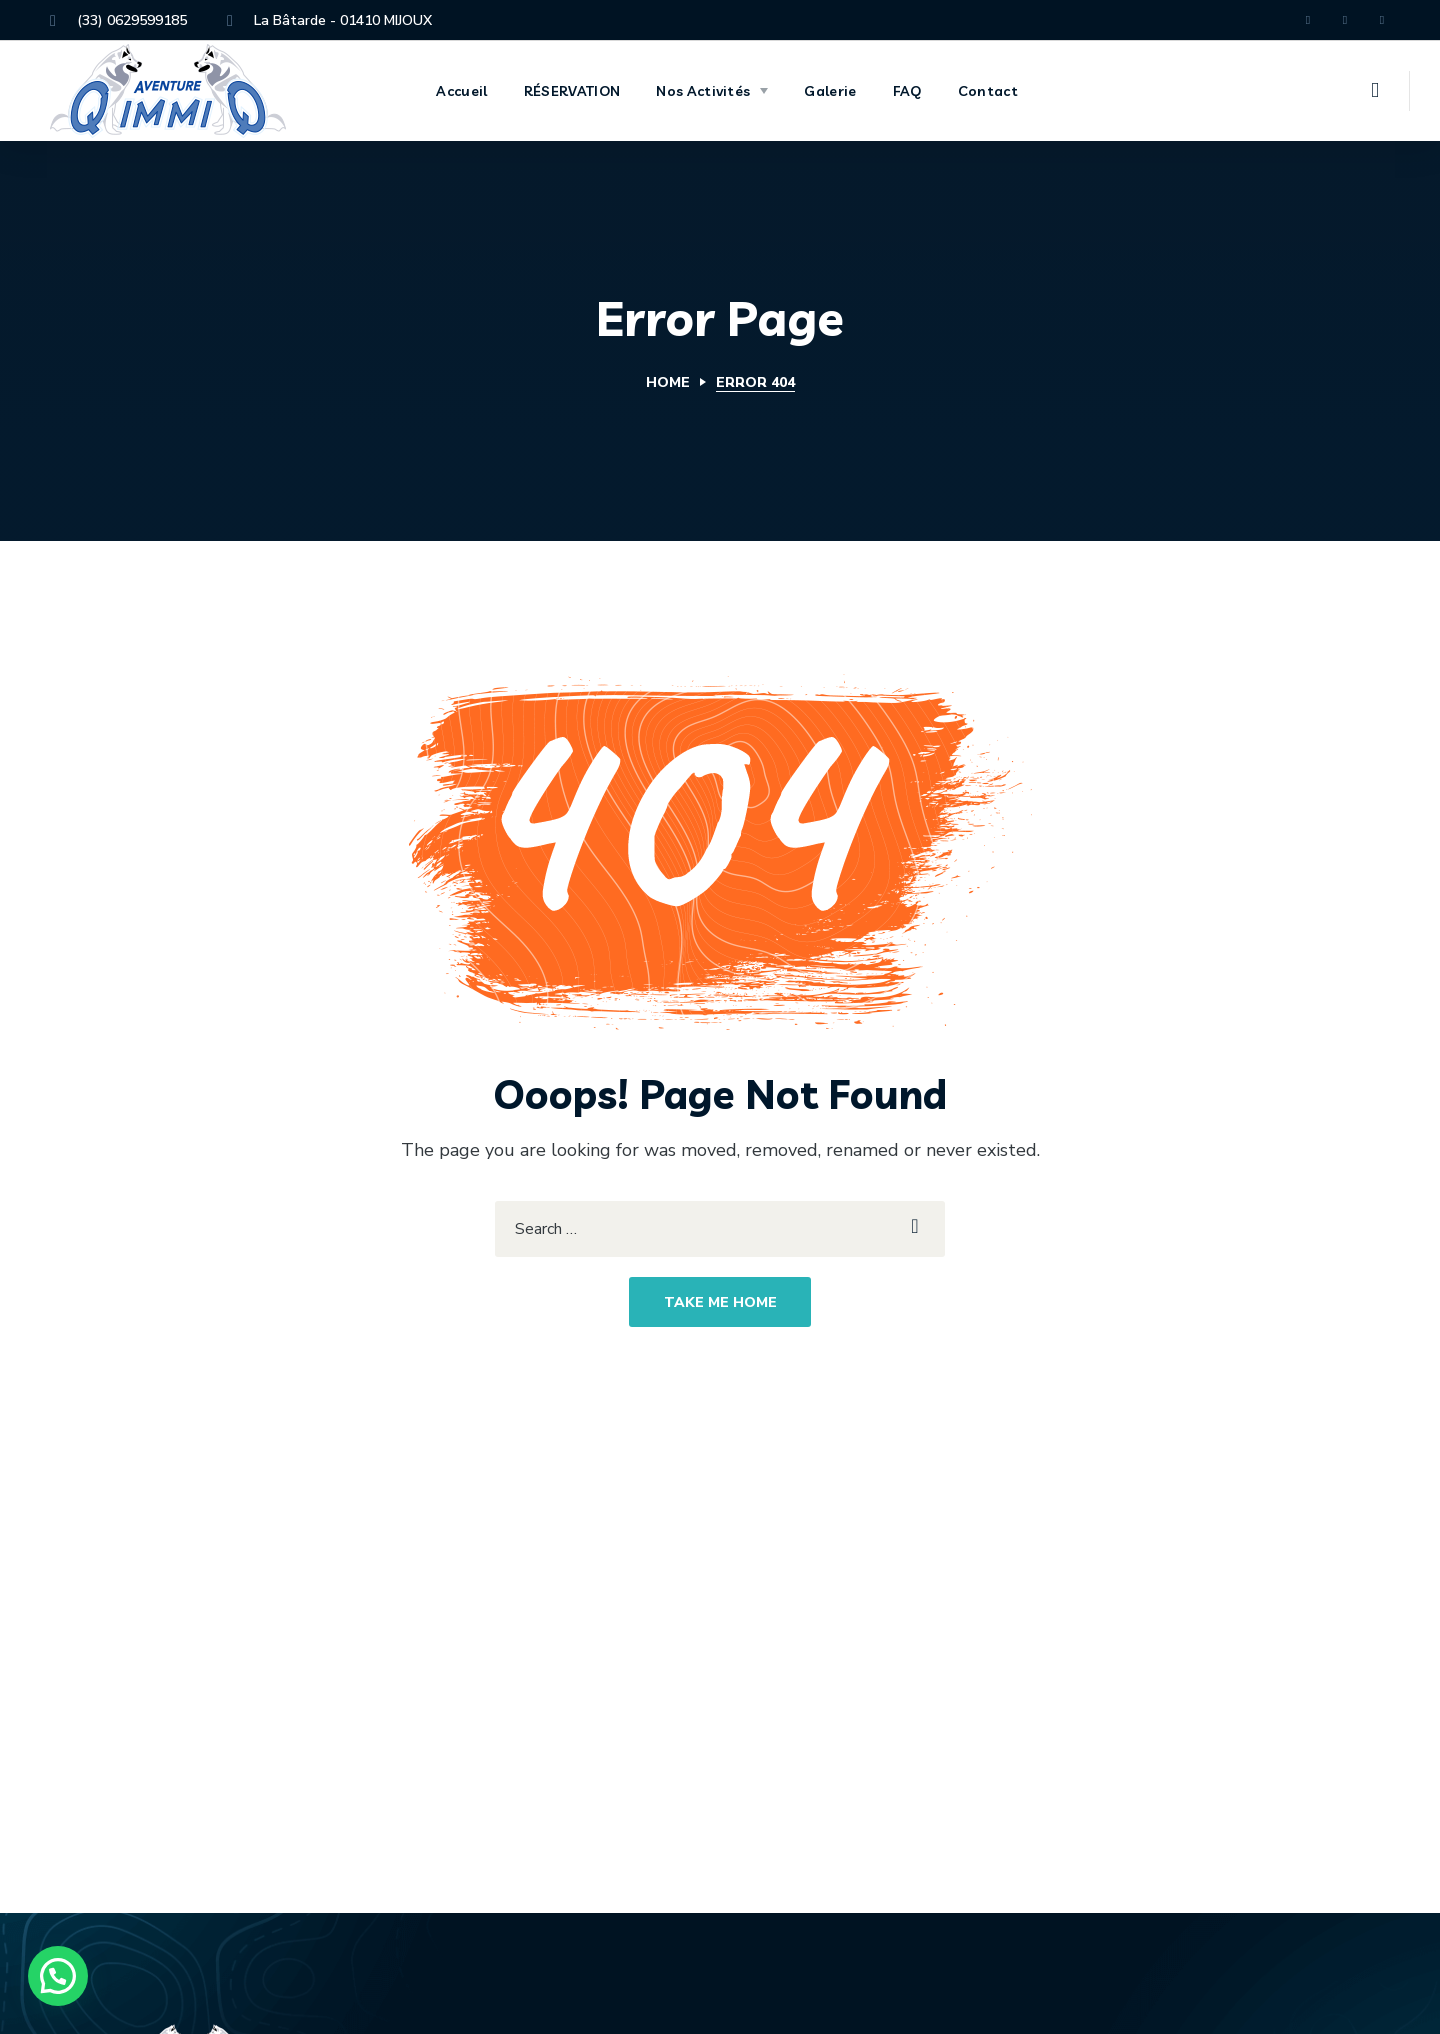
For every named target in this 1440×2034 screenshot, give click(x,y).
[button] (1375, 91)
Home (668, 382)
